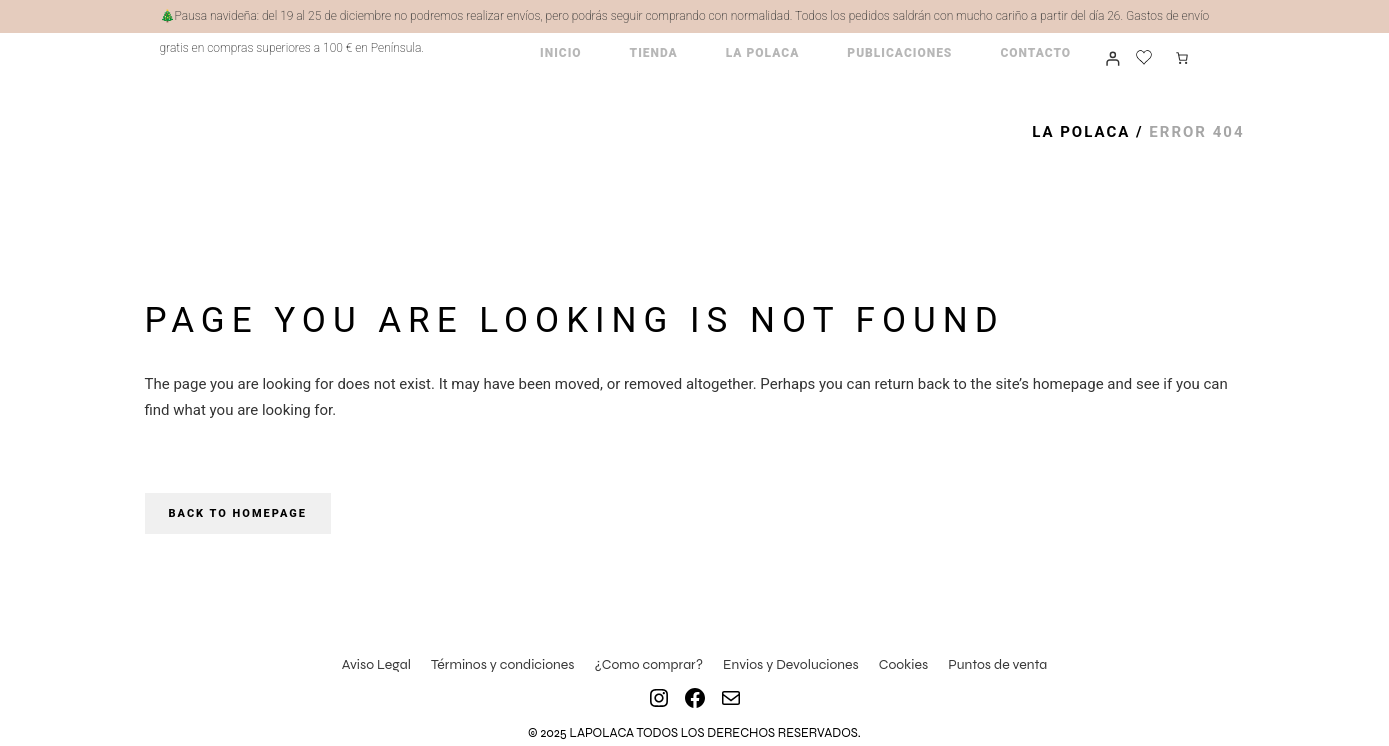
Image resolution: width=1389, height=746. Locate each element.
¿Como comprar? (648, 664)
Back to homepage (238, 513)
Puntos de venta (997, 664)
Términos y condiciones (503, 664)
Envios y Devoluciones (791, 664)
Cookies (903, 664)
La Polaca (1081, 132)
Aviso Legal (376, 664)
